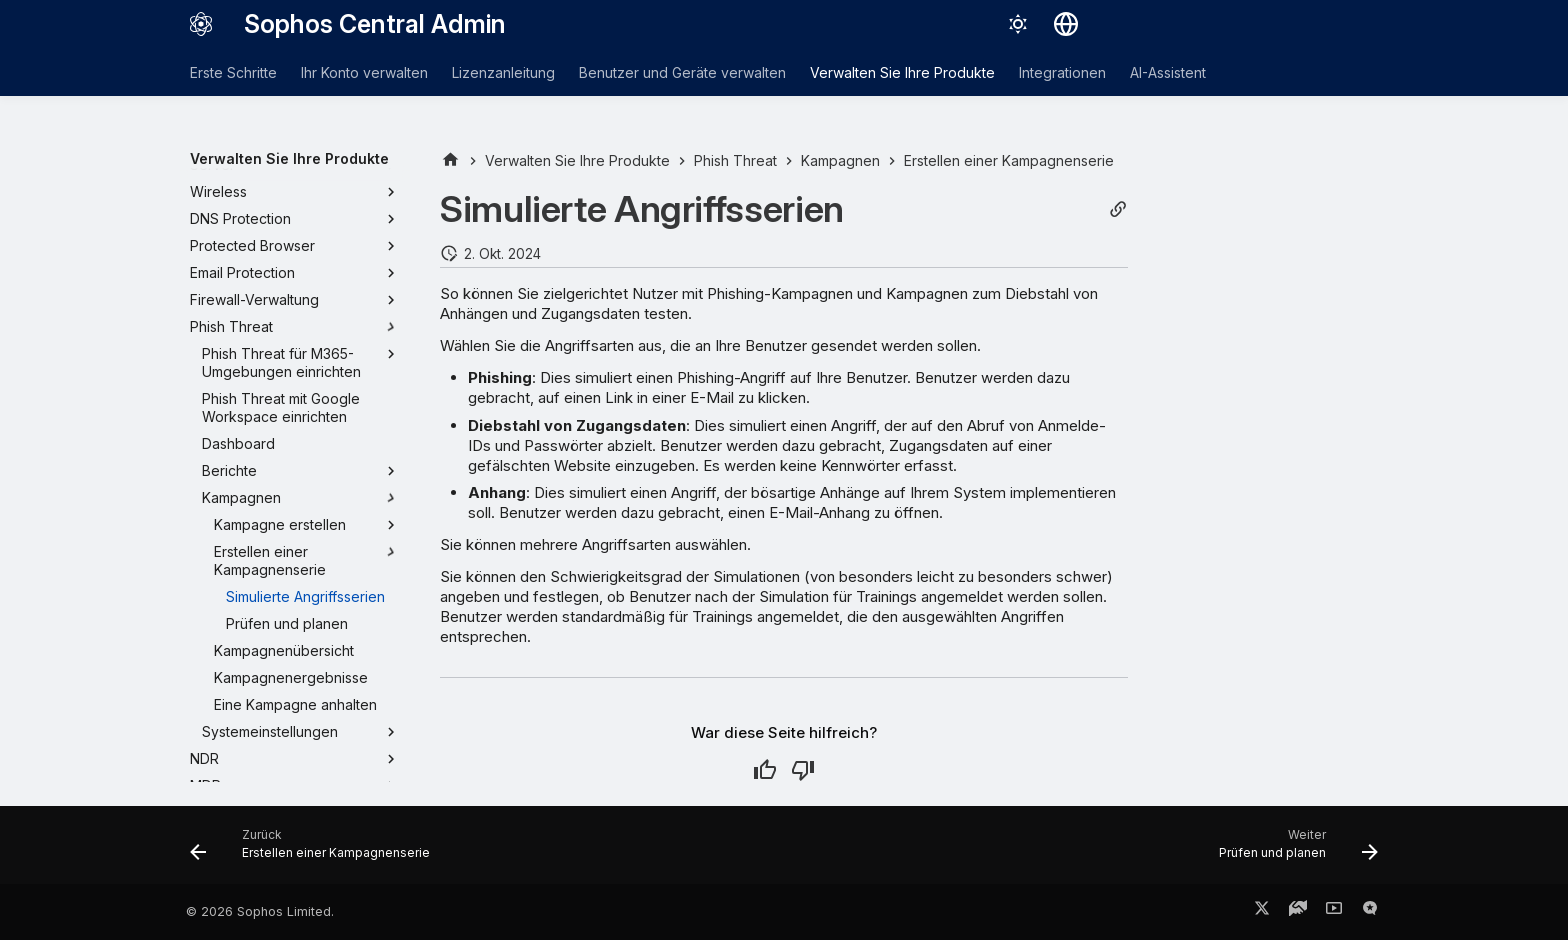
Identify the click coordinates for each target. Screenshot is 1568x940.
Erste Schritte (233, 72)
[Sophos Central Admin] (201, 24)
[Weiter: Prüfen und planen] (1293, 851)
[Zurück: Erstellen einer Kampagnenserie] (315, 851)
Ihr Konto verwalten (364, 72)
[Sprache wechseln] (1066, 24)
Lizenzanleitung (503, 72)
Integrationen (1062, 72)
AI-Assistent (1168, 72)
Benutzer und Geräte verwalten (682, 72)
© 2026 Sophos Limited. (260, 911)
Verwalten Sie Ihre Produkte (902, 72)
